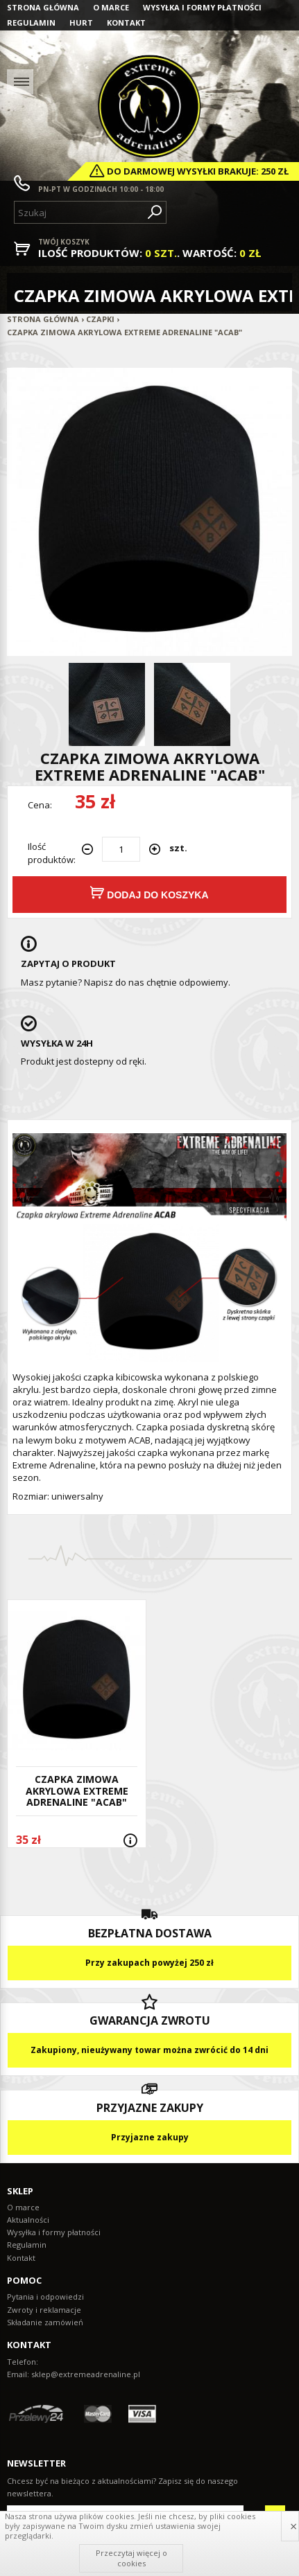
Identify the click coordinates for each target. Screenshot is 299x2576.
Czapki (100, 319)
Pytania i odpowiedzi (45, 2296)
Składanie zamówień (45, 2322)
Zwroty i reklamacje (44, 2309)
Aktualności (28, 2219)
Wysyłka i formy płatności (202, 7)
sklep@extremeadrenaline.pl (85, 2374)
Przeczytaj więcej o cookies (131, 2558)
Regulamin (31, 22)
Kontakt (126, 22)
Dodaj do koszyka (149, 892)
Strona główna (43, 7)
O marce (111, 7)
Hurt (81, 22)
